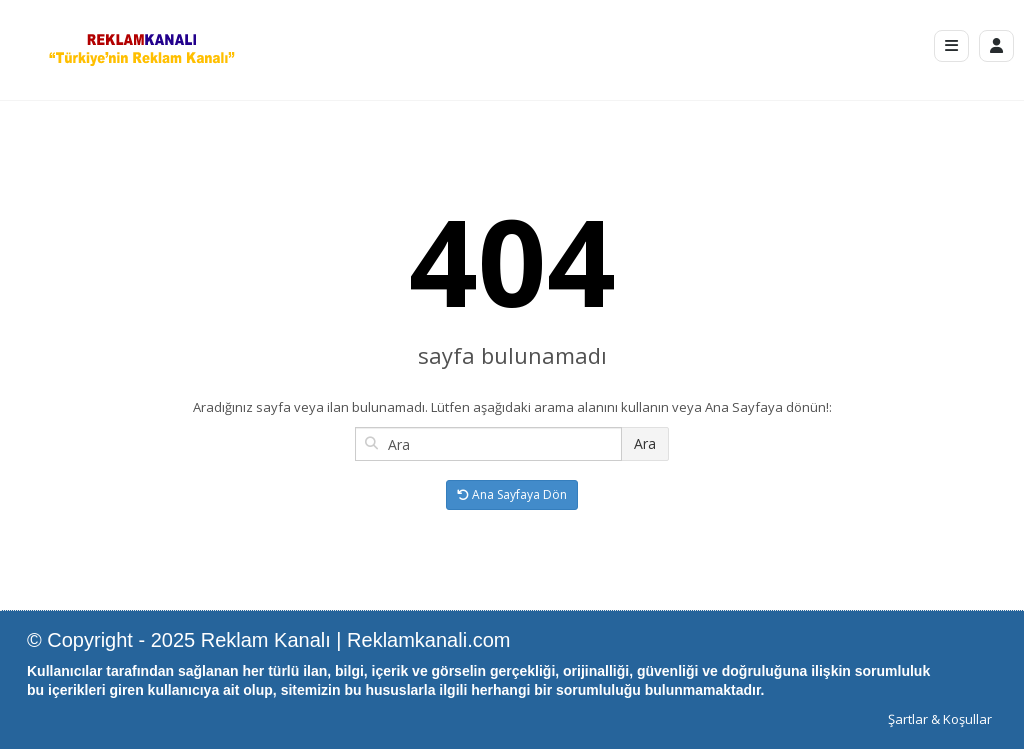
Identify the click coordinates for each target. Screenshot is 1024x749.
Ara (645, 443)
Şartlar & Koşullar (940, 719)
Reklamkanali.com (428, 640)
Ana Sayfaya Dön (512, 494)
